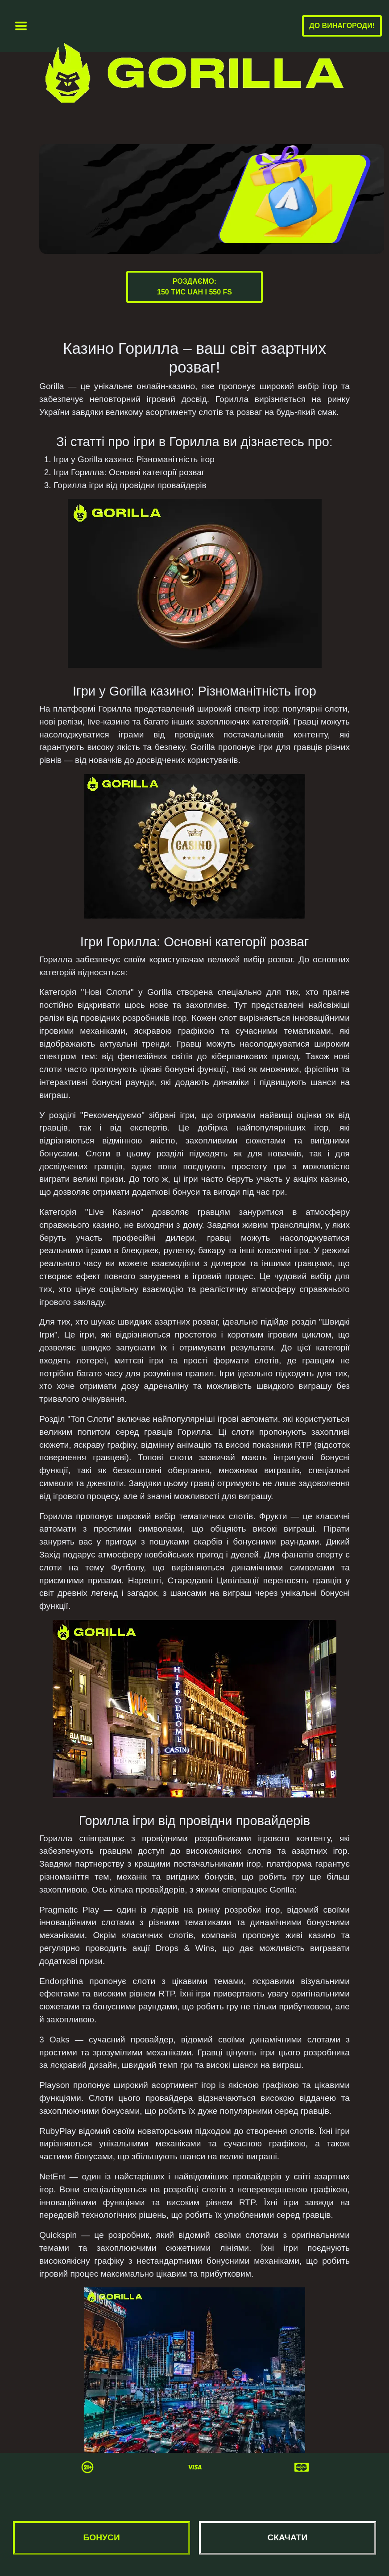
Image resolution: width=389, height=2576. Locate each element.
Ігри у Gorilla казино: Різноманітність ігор (134, 459)
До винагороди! (342, 25)
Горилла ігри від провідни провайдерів (130, 485)
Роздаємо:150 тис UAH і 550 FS (194, 286)
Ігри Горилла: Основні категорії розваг (129, 472)
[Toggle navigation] (21, 25)
